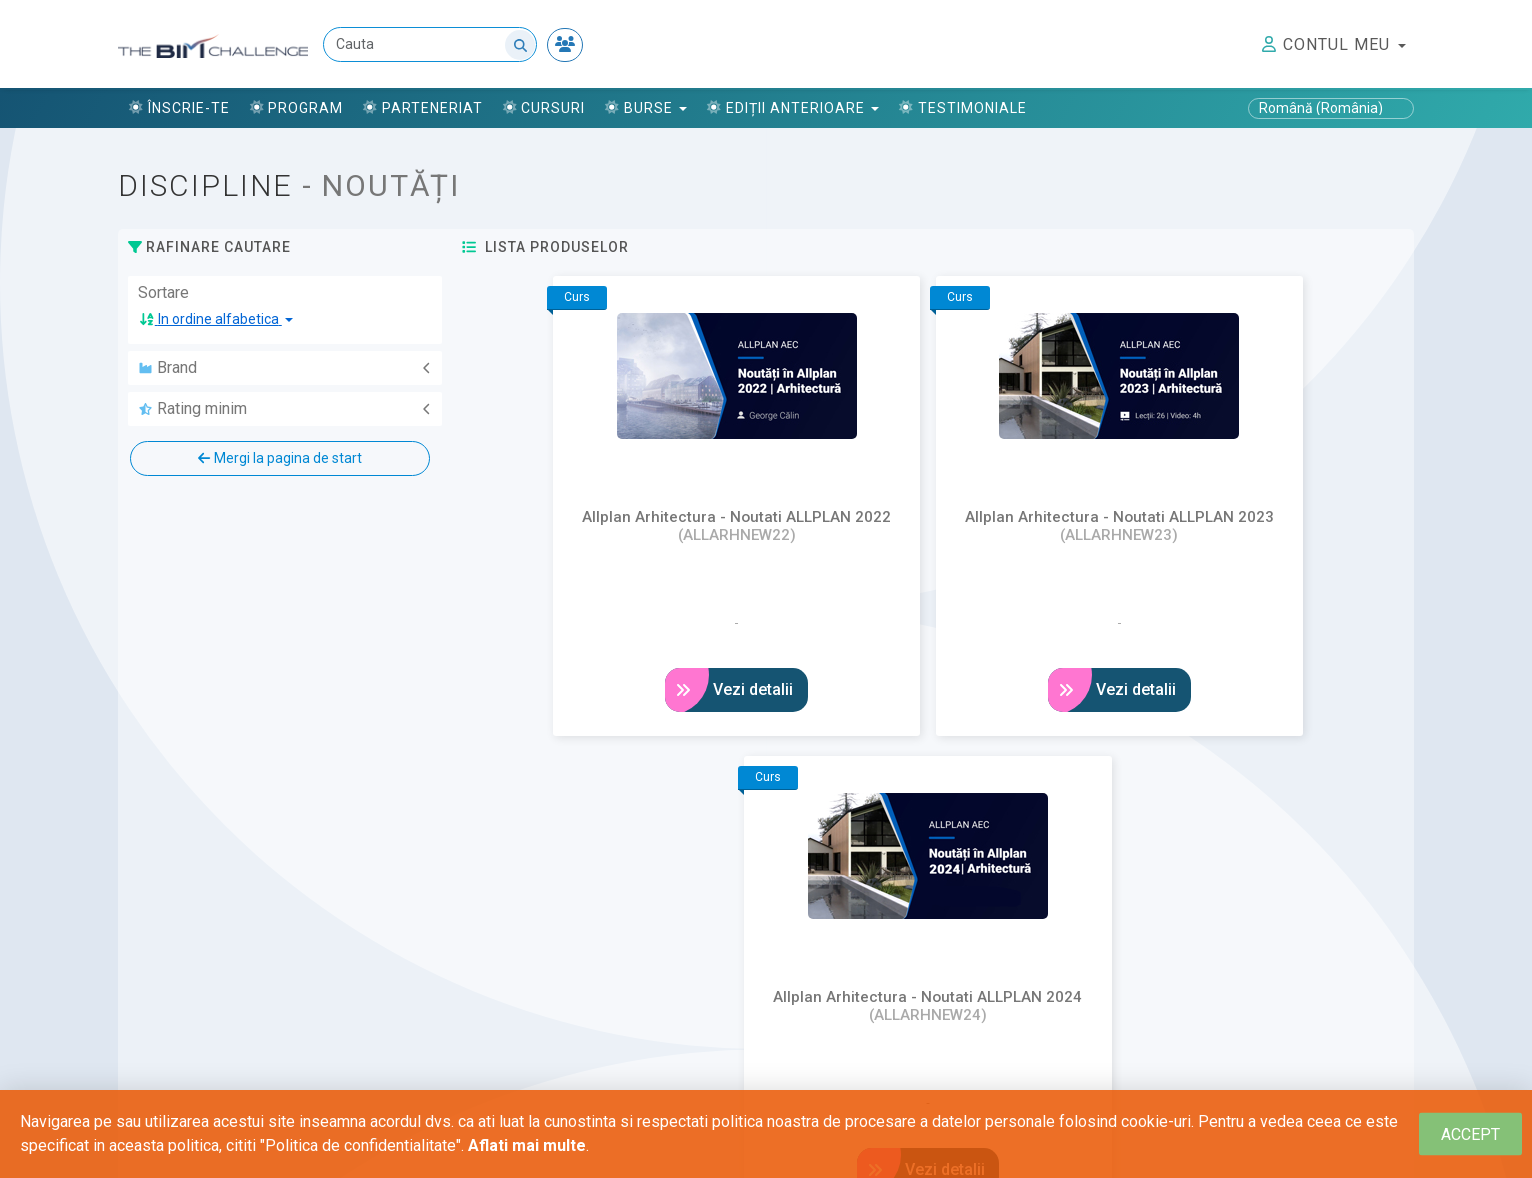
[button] (216, 319)
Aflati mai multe (527, 1145)
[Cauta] (431, 45)
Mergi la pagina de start (279, 458)
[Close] (1470, 1134)
